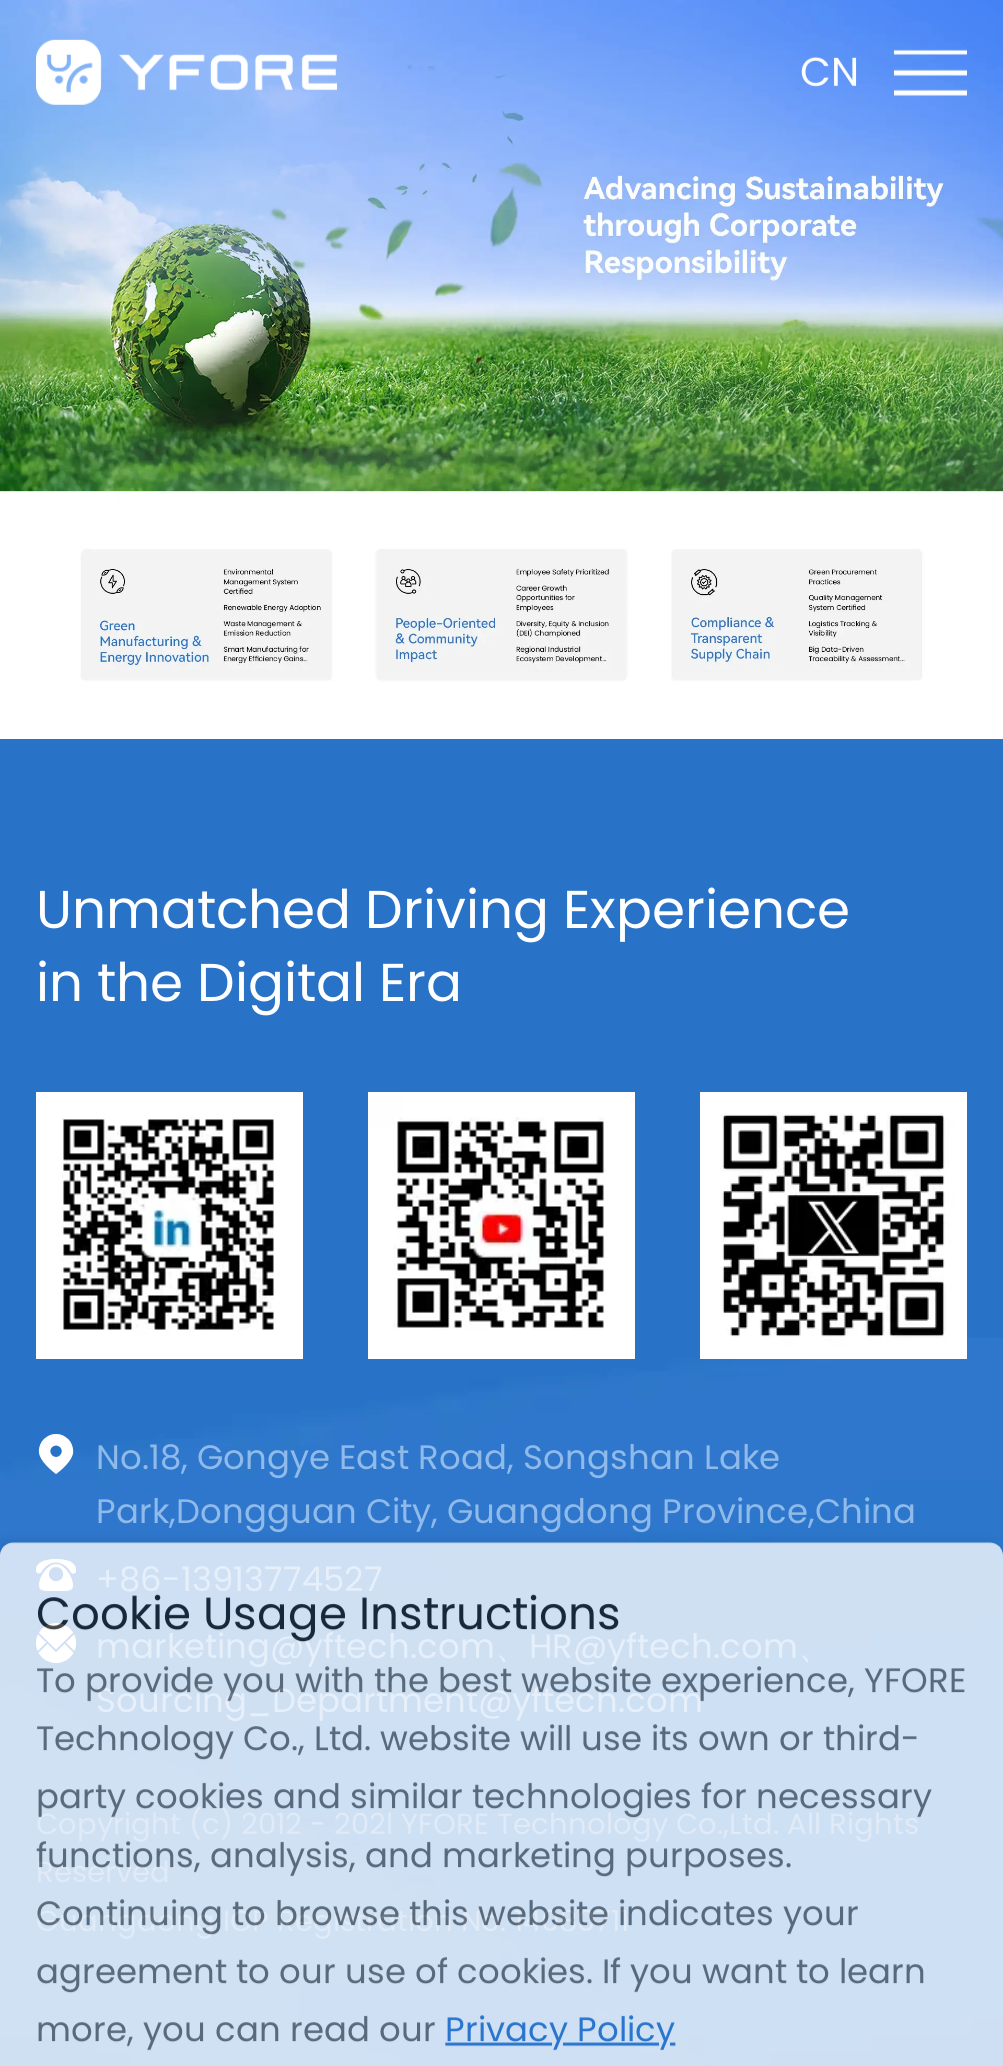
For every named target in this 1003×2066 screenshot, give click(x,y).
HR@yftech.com (663, 1646)
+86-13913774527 (239, 1579)
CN (829, 63)
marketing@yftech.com (295, 1646)
